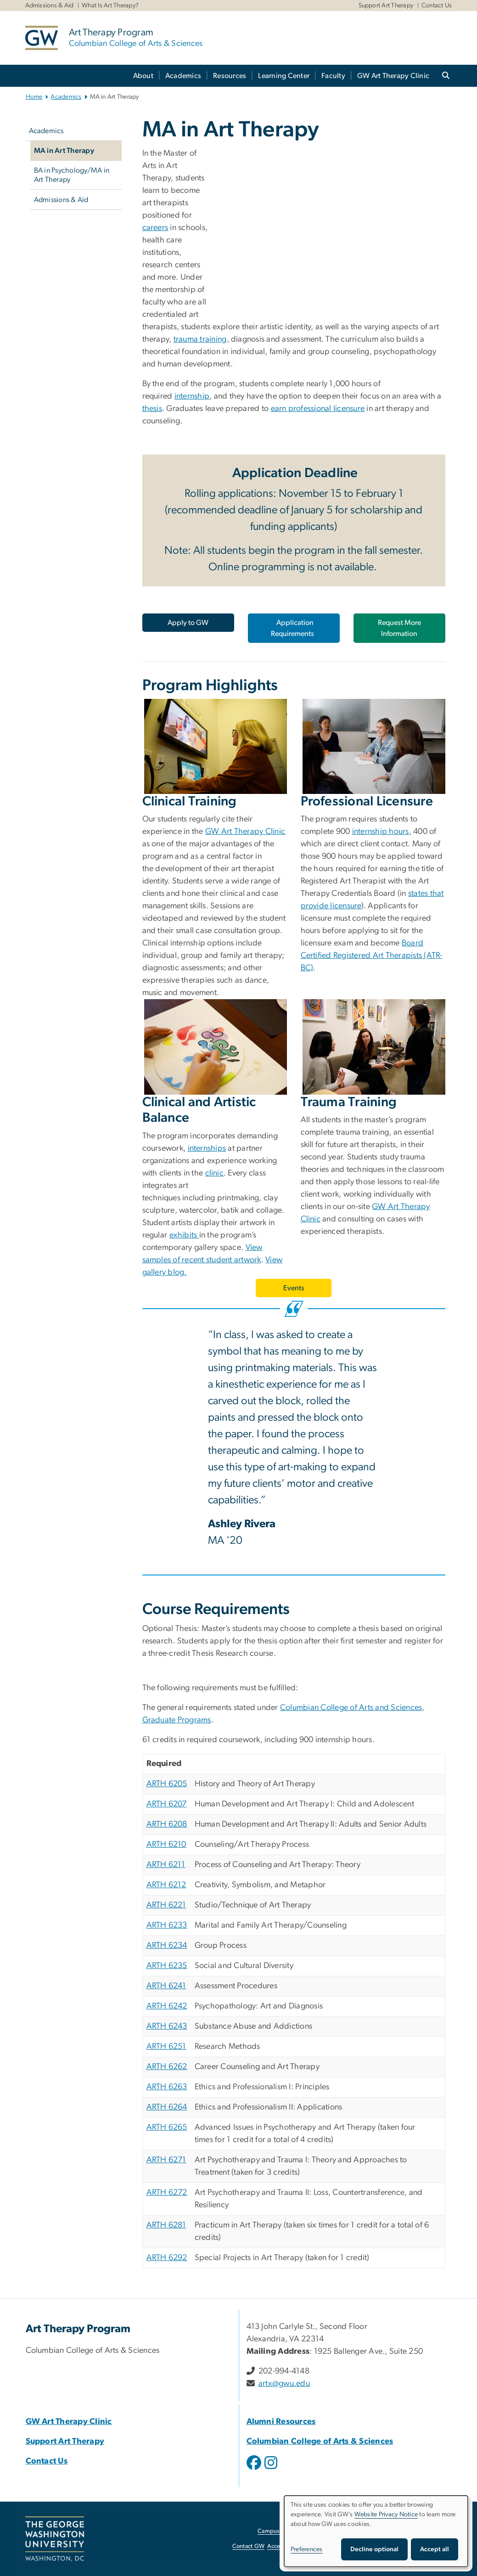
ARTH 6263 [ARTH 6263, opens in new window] (166, 2087)
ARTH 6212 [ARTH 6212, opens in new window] (166, 1885)
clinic (214, 1173)
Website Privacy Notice (386, 2514)
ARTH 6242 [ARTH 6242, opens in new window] (166, 2006)
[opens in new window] (255, 2469)
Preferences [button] (307, 2549)
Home (34, 97)
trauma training (200, 339)
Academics (183, 75)
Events (293, 1288)
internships (207, 1148)
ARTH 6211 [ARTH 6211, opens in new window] (165, 1865)
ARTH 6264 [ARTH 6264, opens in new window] (166, 2107)
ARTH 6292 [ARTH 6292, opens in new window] (166, 2258)
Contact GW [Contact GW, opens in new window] (248, 2546)
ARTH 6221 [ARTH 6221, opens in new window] (166, 1905)
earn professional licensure (318, 409)
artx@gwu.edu (284, 2383)
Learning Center (283, 75)
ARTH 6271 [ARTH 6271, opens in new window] (166, 2160)
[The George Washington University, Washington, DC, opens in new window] (54, 2538)
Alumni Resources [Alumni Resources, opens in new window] (281, 2422)
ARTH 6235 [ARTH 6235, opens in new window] (166, 1966)
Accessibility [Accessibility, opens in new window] (283, 2546)
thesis (152, 409)
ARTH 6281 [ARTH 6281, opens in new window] (166, 2225)
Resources (229, 75)
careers (155, 228)
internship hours (380, 831)
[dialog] (376, 2531)
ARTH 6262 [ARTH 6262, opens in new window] (166, 2067)
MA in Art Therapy (64, 150)
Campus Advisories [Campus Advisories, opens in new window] (283, 2531)
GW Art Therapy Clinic (393, 75)
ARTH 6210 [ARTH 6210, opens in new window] (166, 1844)
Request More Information (399, 628)
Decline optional (374, 2549)
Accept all (434, 2549)
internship (192, 396)
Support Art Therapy (386, 5)
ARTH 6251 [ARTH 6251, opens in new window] (166, 2046)
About (143, 75)
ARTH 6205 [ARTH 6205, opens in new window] (166, 1784)
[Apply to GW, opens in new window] (188, 622)
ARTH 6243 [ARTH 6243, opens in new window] (166, 2026)
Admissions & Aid (49, 5)
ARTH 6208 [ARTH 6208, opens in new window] (166, 1824)
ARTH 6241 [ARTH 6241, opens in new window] (166, 1986)
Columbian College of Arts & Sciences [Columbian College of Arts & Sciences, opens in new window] (320, 2441)
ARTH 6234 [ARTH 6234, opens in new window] (166, 1945)
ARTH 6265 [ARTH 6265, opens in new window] (166, 2127)
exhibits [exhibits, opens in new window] (184, 1235)
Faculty (333, 75)
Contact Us (436, 5)
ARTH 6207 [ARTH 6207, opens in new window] (166, 1804)
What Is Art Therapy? (110, 5)
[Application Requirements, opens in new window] (294, 628)
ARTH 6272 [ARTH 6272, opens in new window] (166, 2192)
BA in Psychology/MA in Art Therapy (72, 175)
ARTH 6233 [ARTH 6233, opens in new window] (166, 1925)
